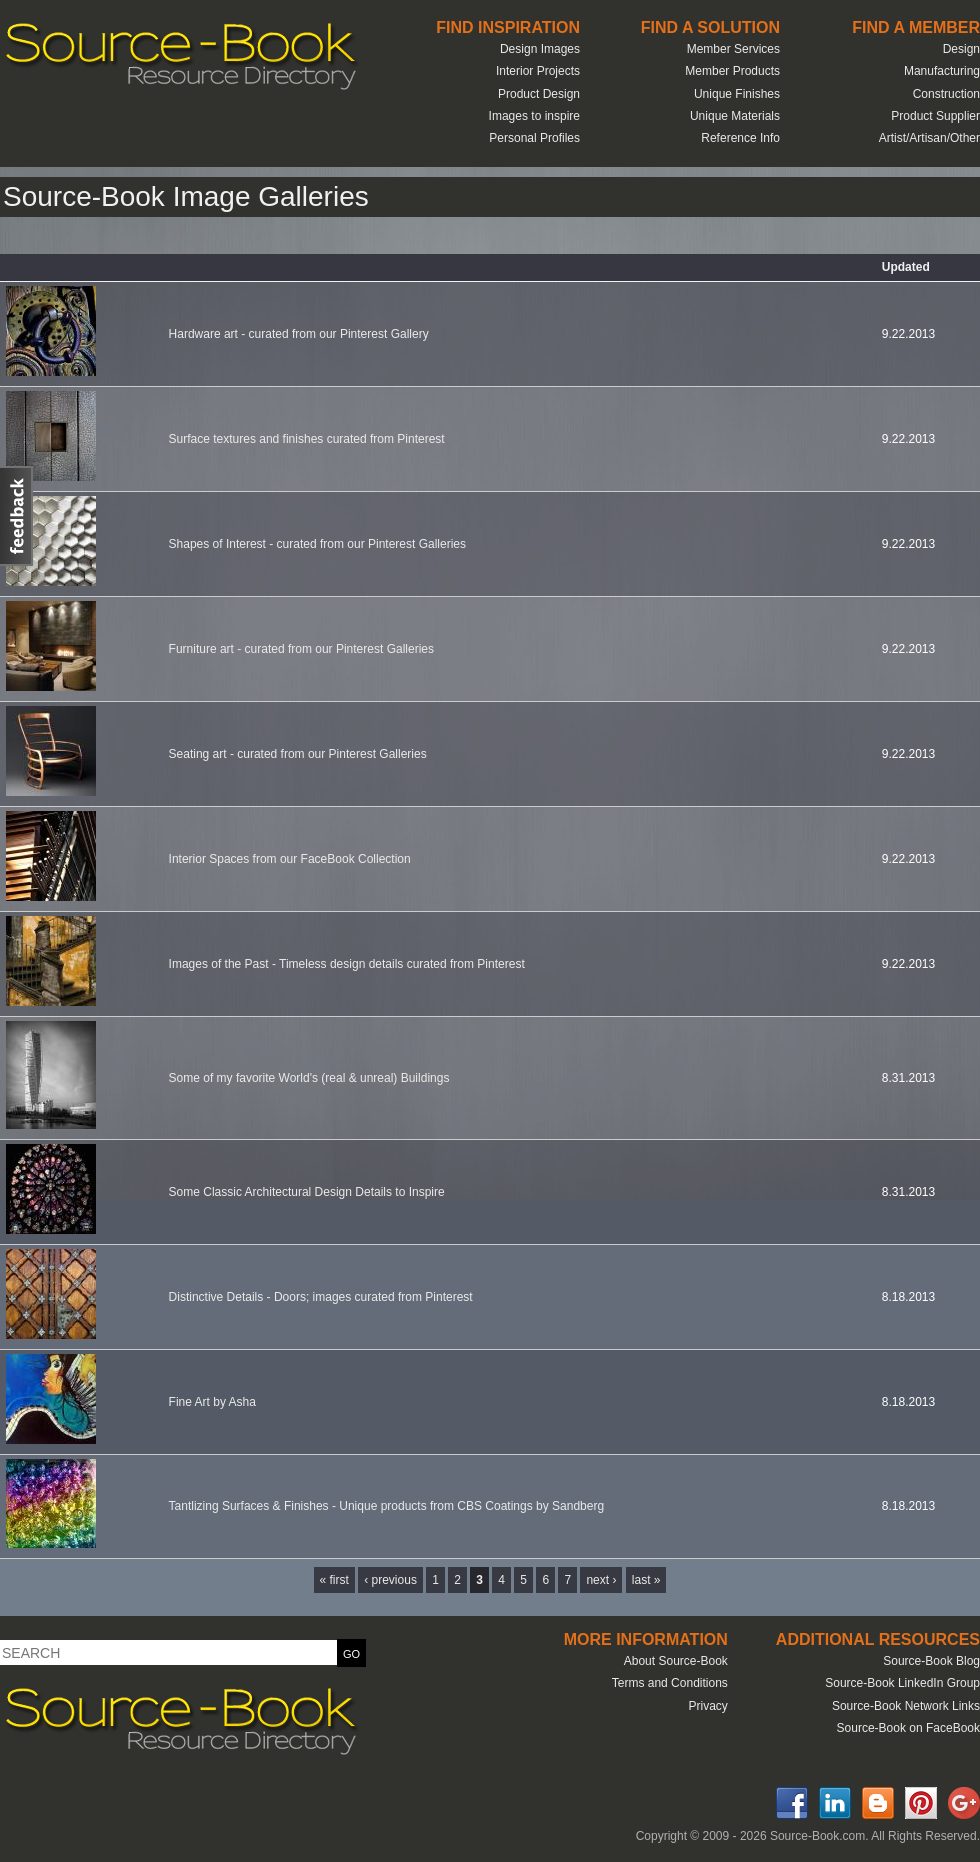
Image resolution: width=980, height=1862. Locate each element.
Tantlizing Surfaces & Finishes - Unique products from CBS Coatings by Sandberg (387, 1506)
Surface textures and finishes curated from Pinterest (307, 439)
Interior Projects (538, 71)
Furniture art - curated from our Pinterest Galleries (301, 649)
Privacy (707, 1706)
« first (334, 1580)
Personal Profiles (534, 138)
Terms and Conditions (670, 1683)
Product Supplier (935, 116)
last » (646, 1580)
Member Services (733, 49)
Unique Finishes (737, 94)
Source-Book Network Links (906, 1706)
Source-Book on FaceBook (908, 1728)
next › (601, 1580)
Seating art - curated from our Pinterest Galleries (298, 754)
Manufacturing (942, 71)
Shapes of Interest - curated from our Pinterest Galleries (317, 544)
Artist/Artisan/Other (929, 138)
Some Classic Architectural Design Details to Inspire (307, 1192)
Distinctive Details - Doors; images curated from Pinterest (321, 1297)
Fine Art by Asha (212, 1402)
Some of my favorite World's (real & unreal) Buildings (309, 1078)
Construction (946, 94)
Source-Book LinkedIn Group (902, 1683)
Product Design (539, 94)
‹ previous (390, 1580)
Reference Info (740, 138)
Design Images (540, 49)
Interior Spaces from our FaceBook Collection (290, 859)
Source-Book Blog (931, 1661)
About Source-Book (676, 1661)
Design (961, 49)
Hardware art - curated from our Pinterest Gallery (299, 334)
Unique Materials (735, 116)
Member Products (732, 71)
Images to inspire (534, 116)
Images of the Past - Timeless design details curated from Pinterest (347, 964)
